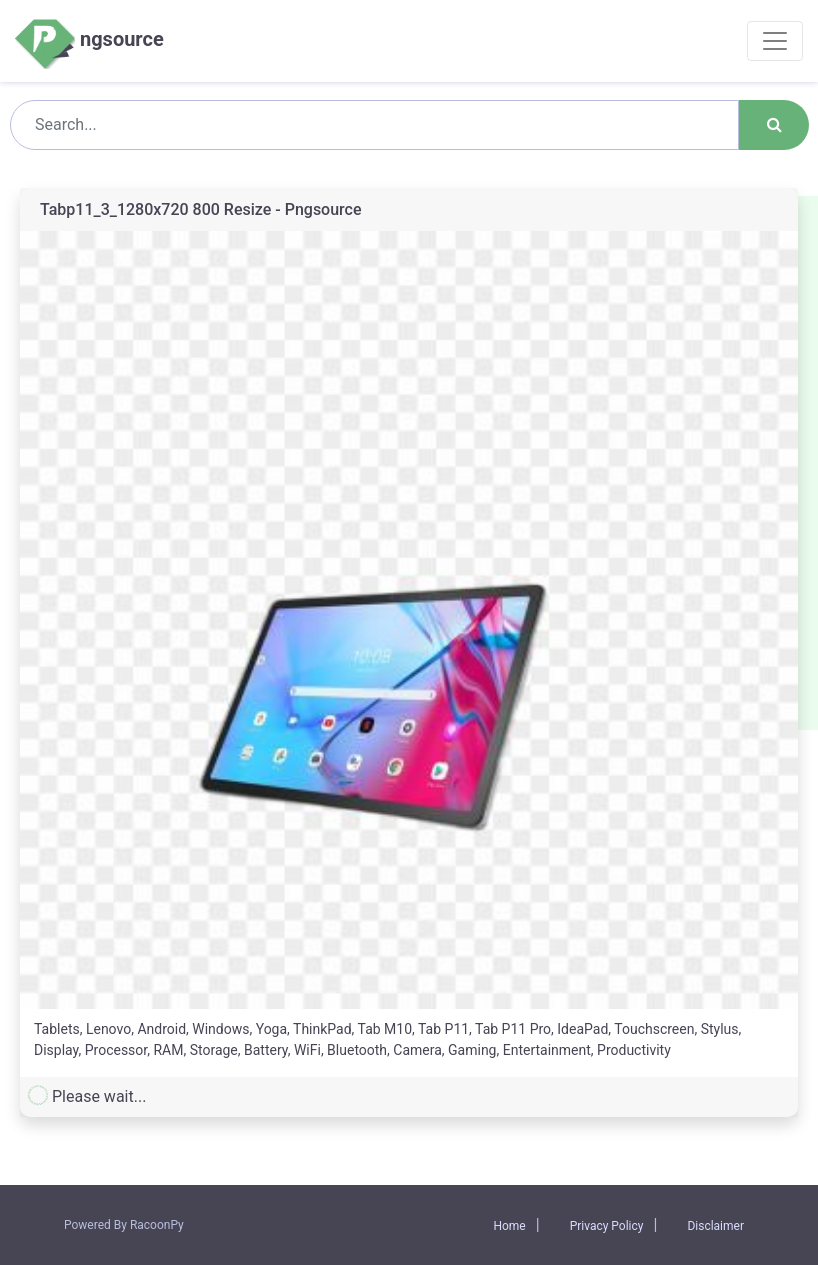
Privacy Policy (607, 1226)
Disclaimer (715, 1226)
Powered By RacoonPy (124, 1225)
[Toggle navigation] (775, 41)
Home (509, 1226)
